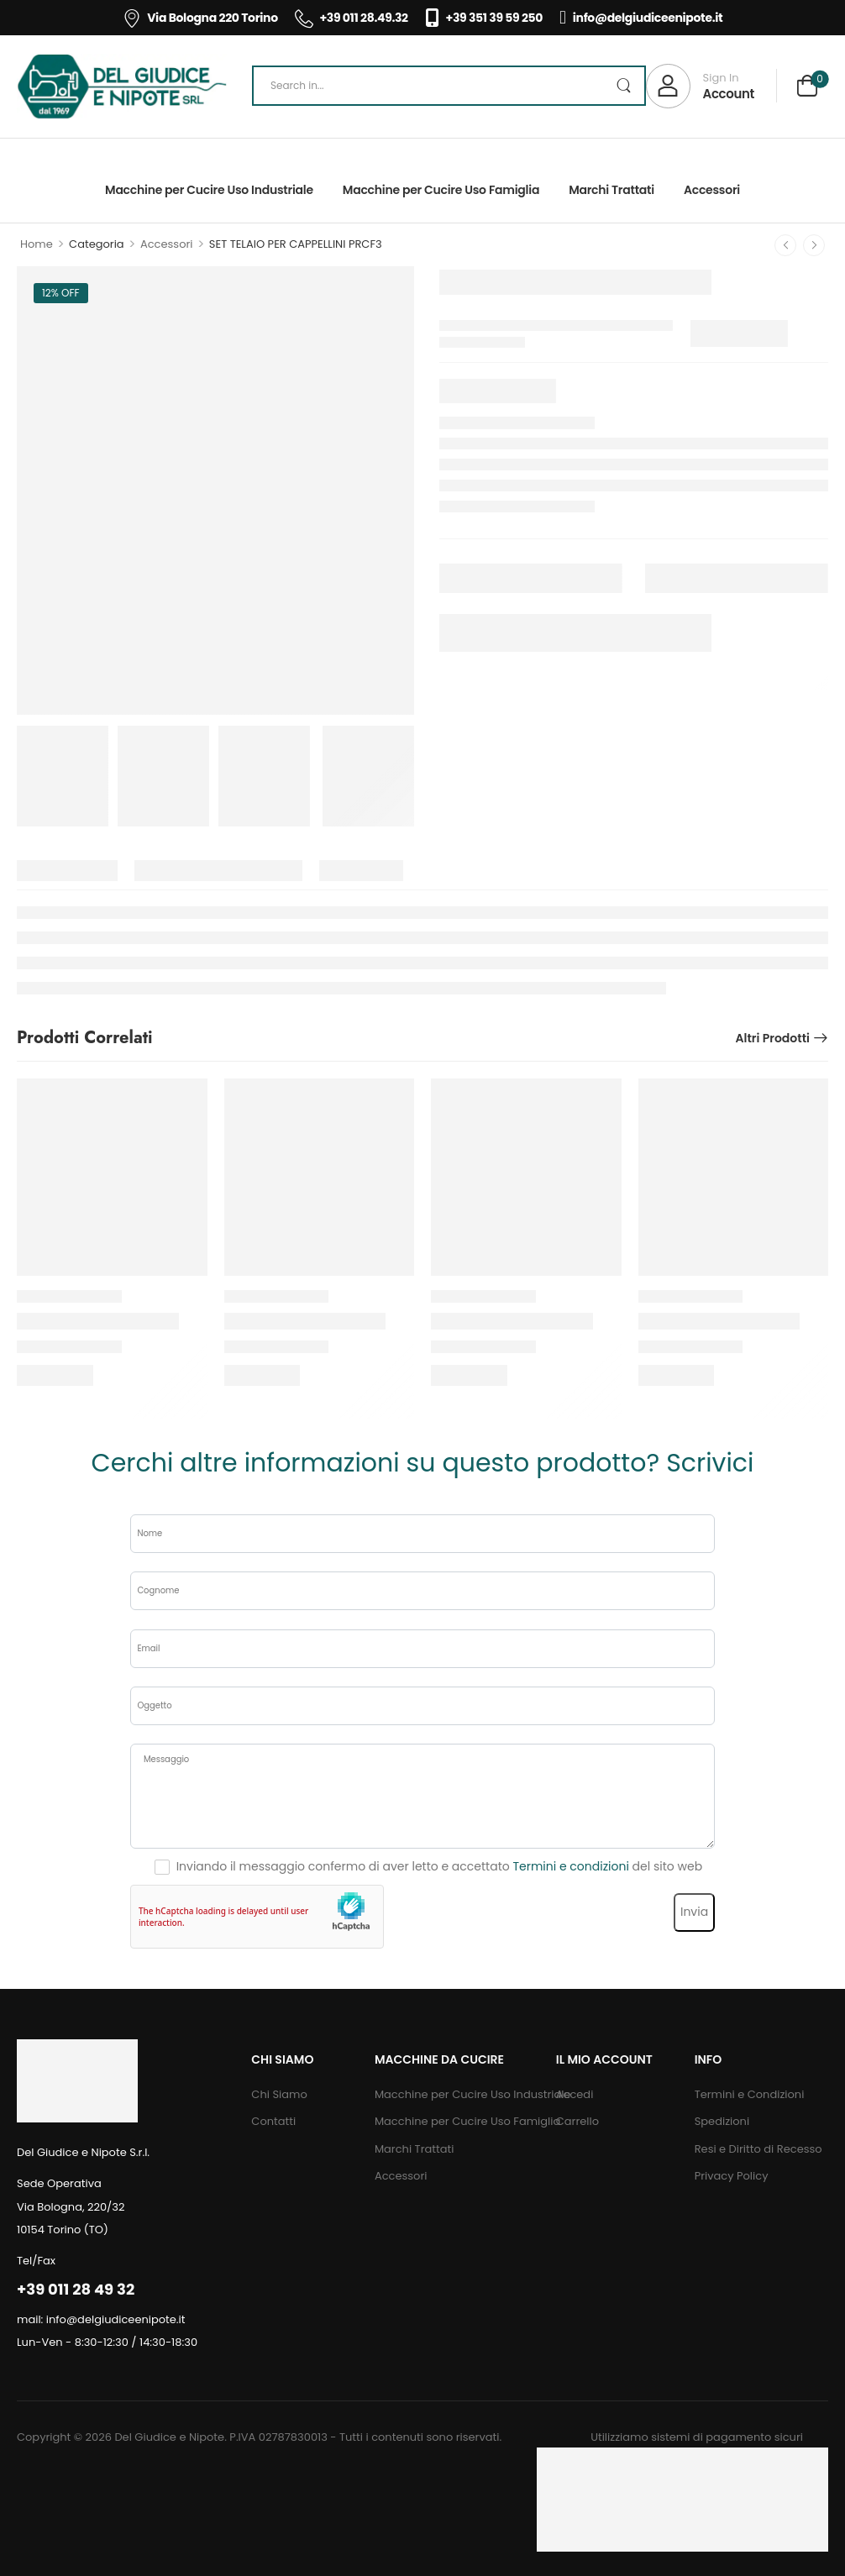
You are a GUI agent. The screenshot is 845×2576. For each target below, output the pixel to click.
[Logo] (122, 86)
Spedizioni (722, 2121)
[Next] (814, 244)
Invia (694, 1911)
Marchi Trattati (611, 189)
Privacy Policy (732, 2176)
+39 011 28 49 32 (75, 2289)
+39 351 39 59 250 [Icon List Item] (484, 17)
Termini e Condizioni (750, 2094)
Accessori (712, 189)
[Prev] (785, 244)
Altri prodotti (772, 1038)
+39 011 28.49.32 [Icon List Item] (351, 17)
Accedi (575, 2094)
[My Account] (700, 86)
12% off (61, 293)
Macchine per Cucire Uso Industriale (209, 189)
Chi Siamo (279, 2094)
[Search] (449, 85)
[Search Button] (623, 85)
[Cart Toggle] (807, 88)
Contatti (273, 2121)
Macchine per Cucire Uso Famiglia (441, 189)
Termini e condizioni (570, 1866)
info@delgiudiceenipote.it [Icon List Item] (640, 17)
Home (36, 244)
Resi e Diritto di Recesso (758, 2149)
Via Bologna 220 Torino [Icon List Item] (200, 17)
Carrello (577, 2121)
